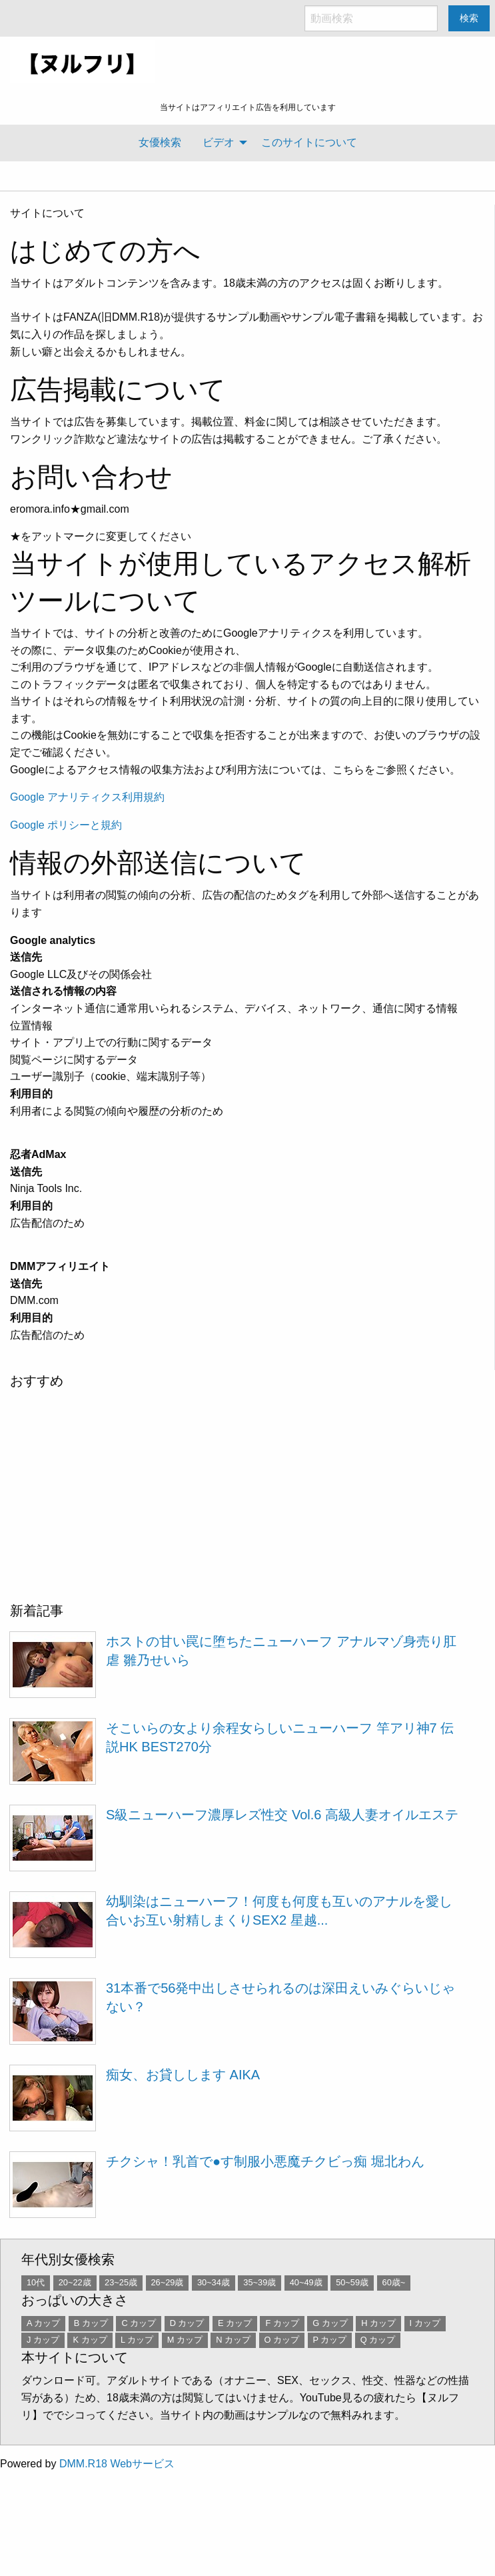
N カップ (233, 2340)
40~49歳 (306, 2282)
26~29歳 (167, 2282)
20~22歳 (75, 2282)
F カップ (281, 2323)
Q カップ (378, 2340)
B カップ (91, 2323)
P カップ (330, 2340)
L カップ (137, 2340)
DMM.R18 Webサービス (117, 2463)
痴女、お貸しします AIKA (183, 2074)
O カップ (282, 2340)
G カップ (330, 2323)
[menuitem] (160, 142)
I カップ (425, 2323)
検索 (469, 18)
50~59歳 (352, 2282)
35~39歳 (259, 2282)
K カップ (90, 2340)
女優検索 (160, 142)
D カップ (187, 2323)
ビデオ (219, 142)
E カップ (235, 2323)
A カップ (43, 2323)
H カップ (378, 2323)
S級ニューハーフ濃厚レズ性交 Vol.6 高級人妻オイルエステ (282, 1814)
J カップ (43, 2340)
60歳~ (394, 2282)
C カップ (138, 2323)
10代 (36, 2282)
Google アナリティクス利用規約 (87, 797)
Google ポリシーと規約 (66, 825)
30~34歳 (213, 2282)
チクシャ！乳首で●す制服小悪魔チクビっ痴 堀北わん (265, 2161)
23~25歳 (121, 2282)
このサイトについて (309, 142)
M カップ (185, 2340)
